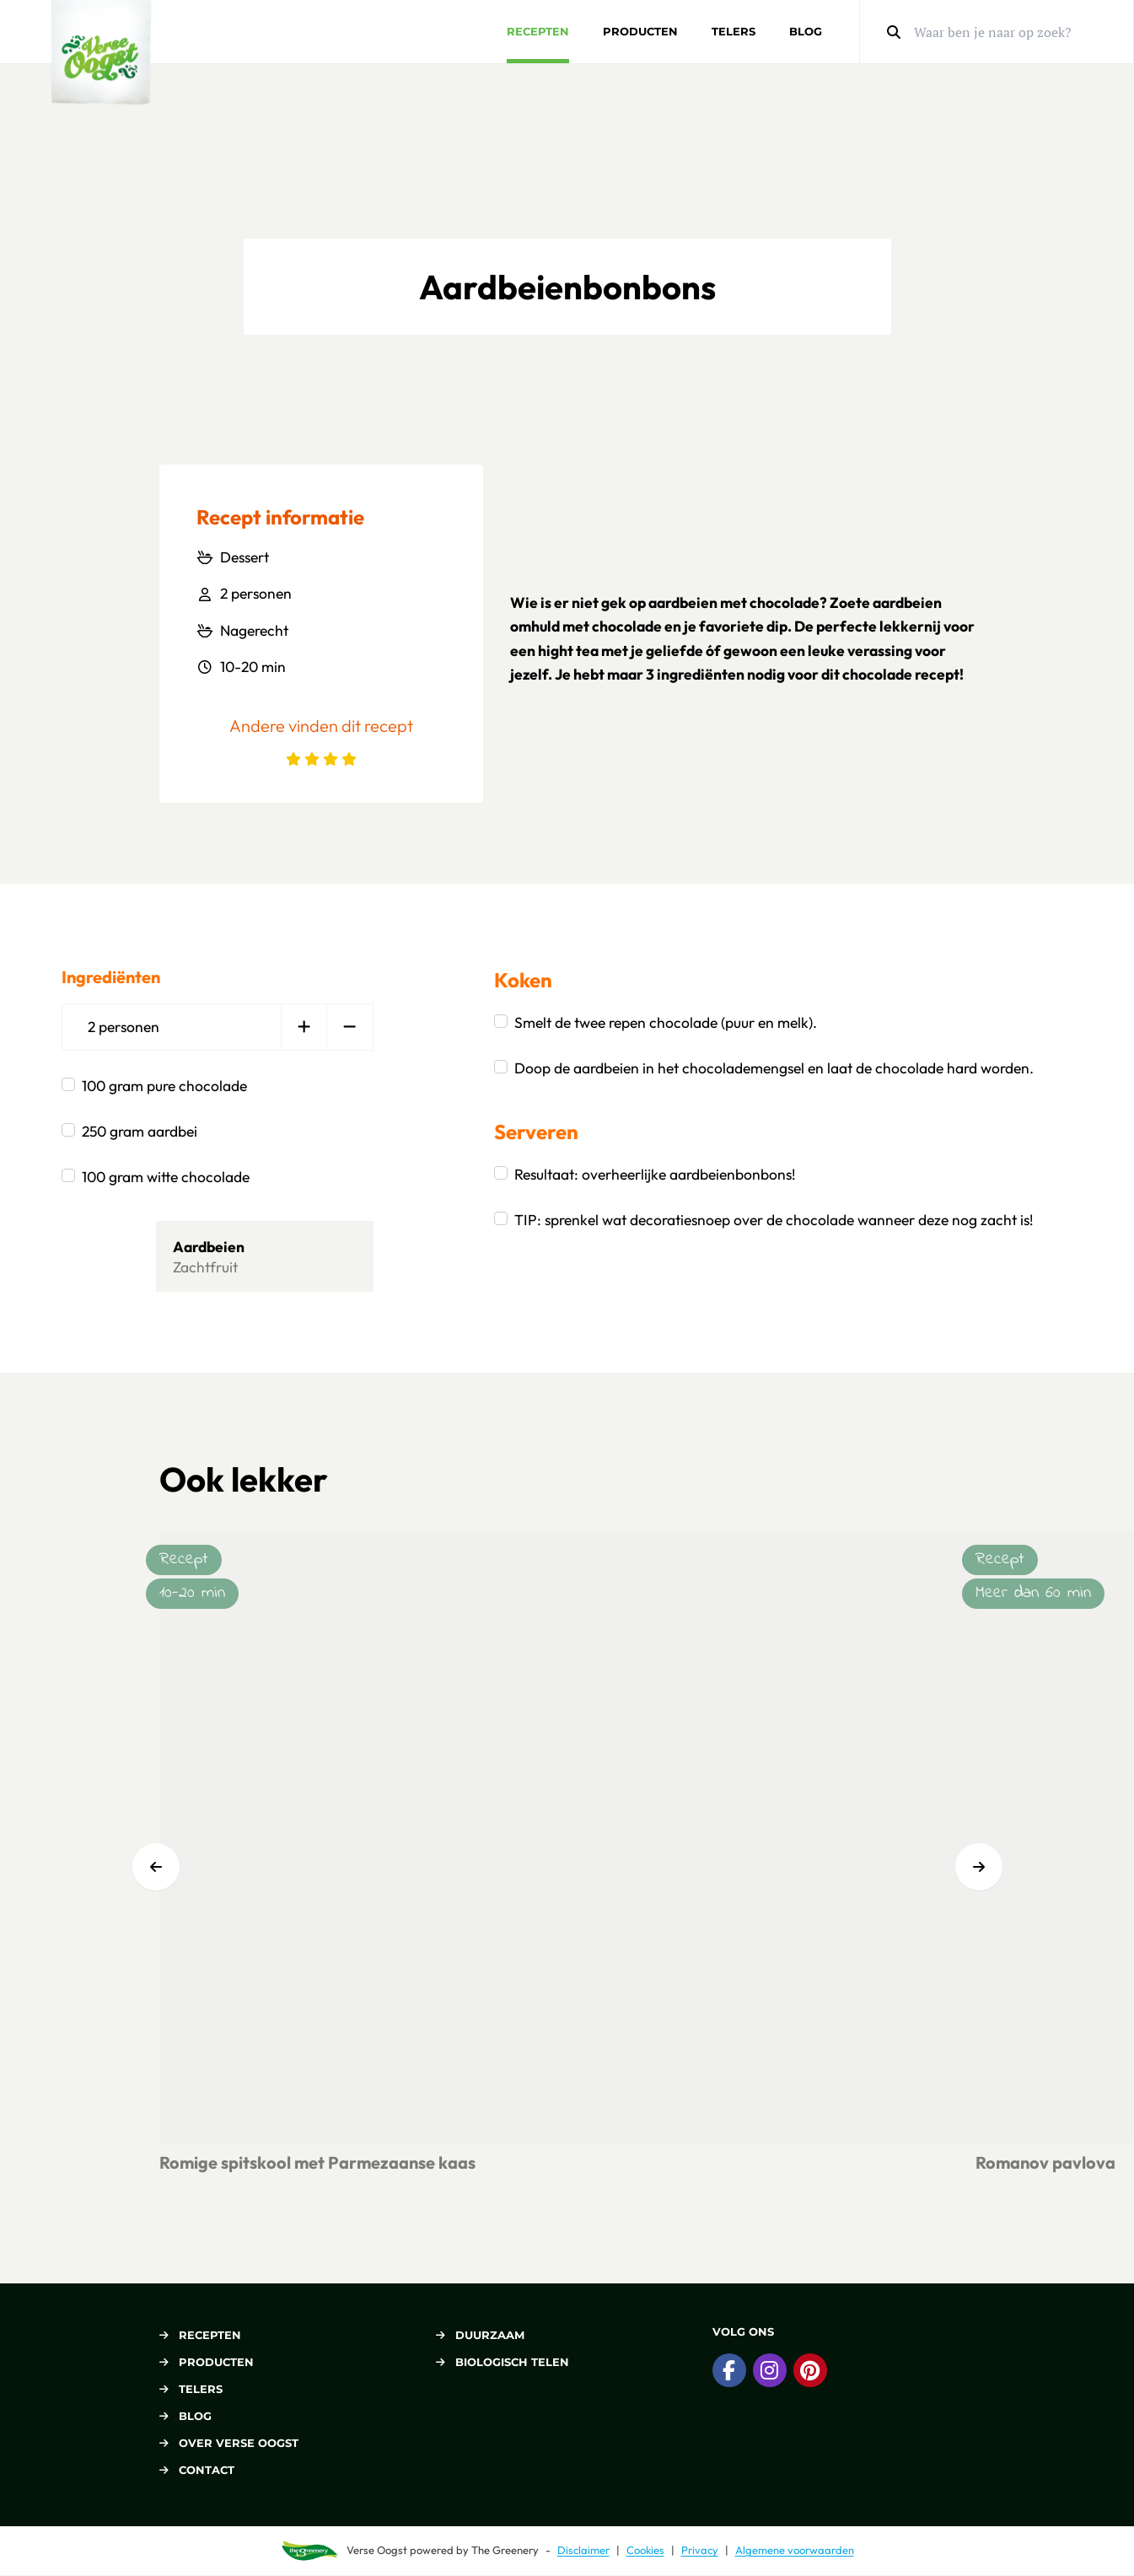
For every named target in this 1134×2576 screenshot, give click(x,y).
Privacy (699, 2550)
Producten (640, 31)
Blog (805, 31)
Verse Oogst (377, 2550)
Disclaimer (583, 2550)
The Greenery (505, 2550)
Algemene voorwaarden (794, 2550)
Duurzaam (480, 2335)
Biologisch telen (502, 2362)
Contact (196, 2470)
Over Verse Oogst (228, 2443)
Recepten (538, 31)
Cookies (645, 2550)
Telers (733, 31)
